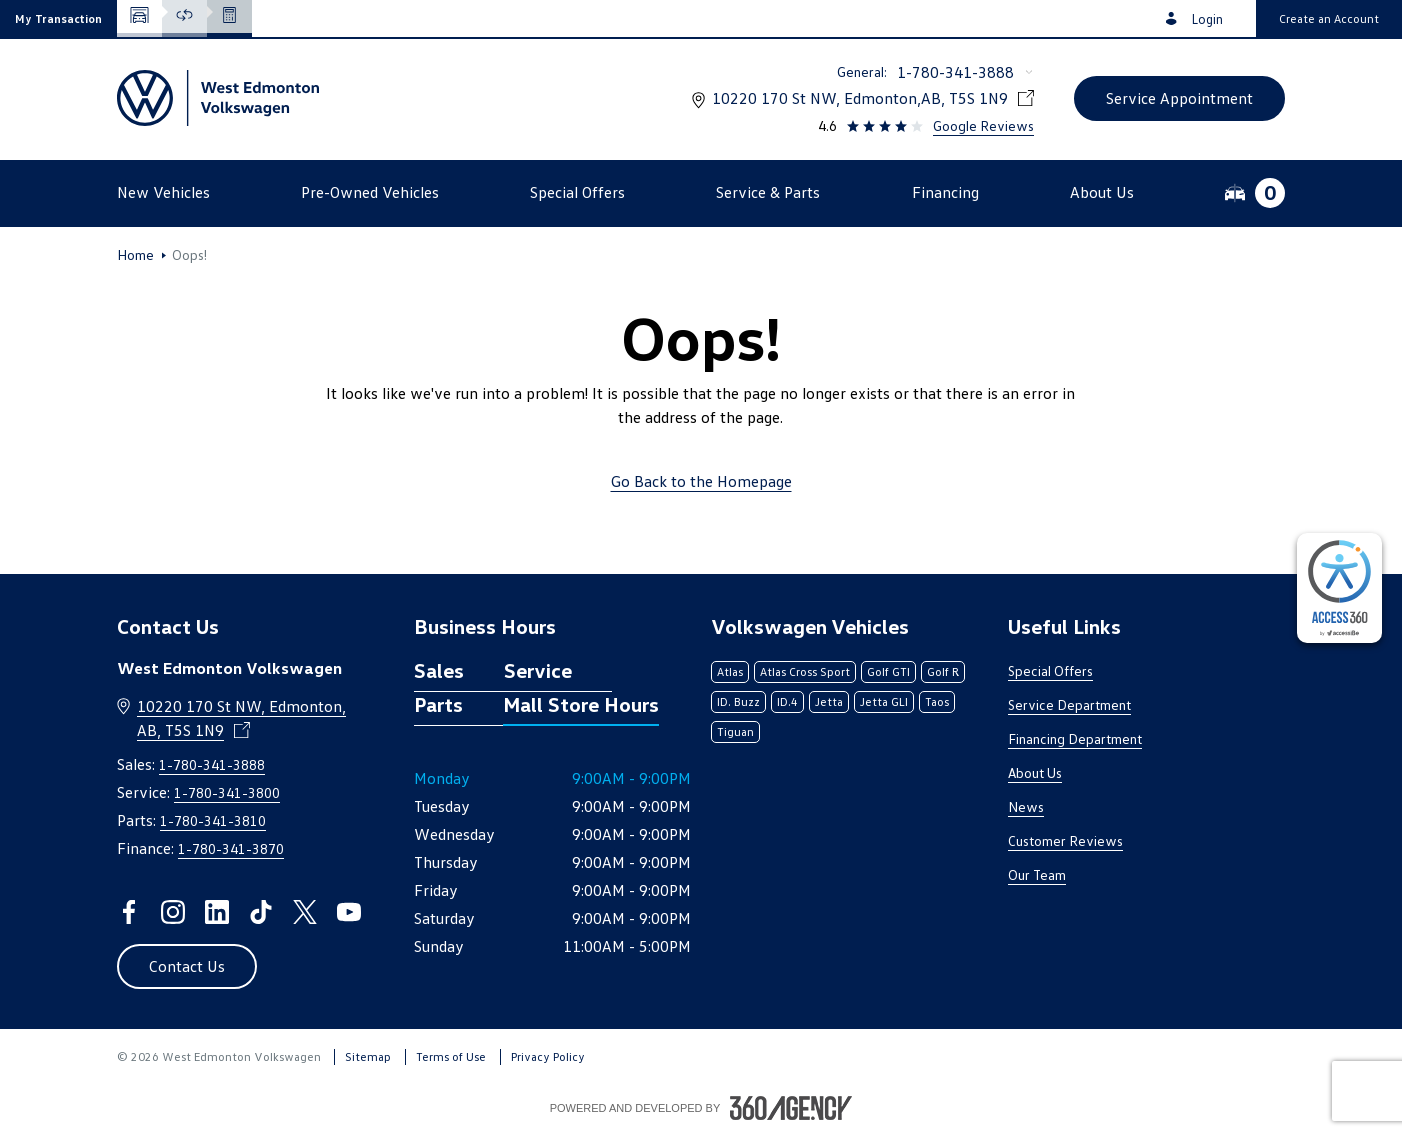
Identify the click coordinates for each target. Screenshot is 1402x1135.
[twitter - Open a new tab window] (305, 912)
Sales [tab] (439, 670)
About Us (1035, 772)
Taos (937, 701)
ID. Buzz (738, 701)
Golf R (943, 671)
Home (135, 255)
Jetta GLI (884, 701)
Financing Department (1075, 738)
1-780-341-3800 (227, 792)
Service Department (1069, 704)
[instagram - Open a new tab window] (173, 912)
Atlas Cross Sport (805, 671)
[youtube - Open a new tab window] (349, 912)
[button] (58, 18)
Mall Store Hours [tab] (581, 704)
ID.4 (787, 701)
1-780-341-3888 (955, 72)
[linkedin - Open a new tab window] (217, 912)
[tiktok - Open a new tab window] (261, 912)
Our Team (1037, 874)
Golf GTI (888, 671)
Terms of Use (451, 1056)
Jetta (829, 701)
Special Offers (1050, 670)
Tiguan (735, 731)
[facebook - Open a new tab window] (129, 912)
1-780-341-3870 (231, 848)
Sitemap (368, 1056)
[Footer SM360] (791, 1108)
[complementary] (1339, 588)
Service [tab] (538, 670)
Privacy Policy (548, 1056)
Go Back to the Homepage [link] (701, 481)
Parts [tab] (438, 704)
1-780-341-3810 (213, 820)
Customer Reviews (1065, 840)
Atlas (730, 671)
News (1026, 806)
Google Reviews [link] (983, 125)
